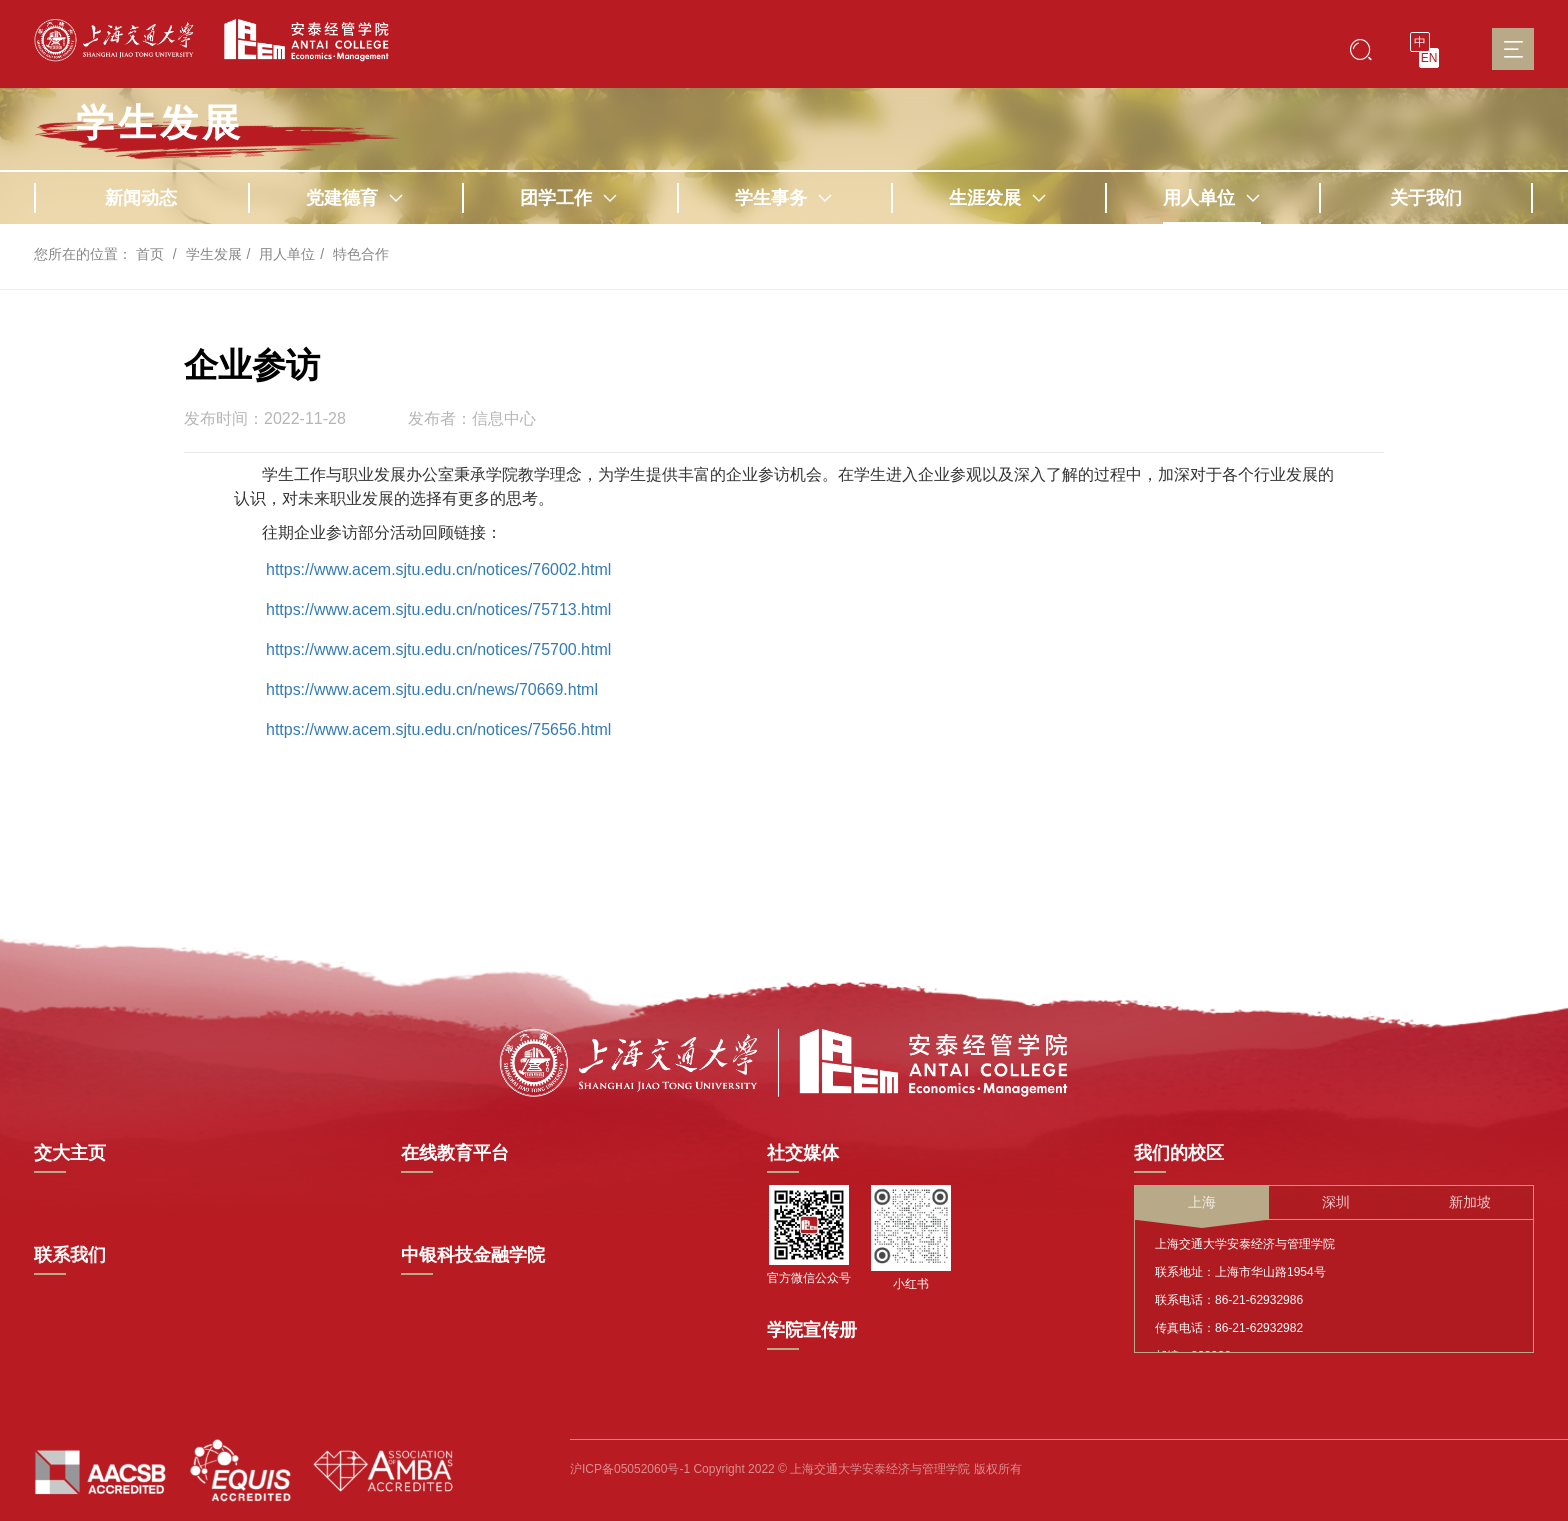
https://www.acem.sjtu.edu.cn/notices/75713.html (439, 609)
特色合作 (361, 254)
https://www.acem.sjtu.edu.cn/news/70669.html (432, 689)
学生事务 (784, 198)
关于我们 (1426, 198)
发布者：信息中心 (472, 419)
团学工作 (569, 198)
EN (1429, 58)
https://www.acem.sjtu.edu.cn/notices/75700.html (439, 649)
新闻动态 (141, 198)
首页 (150, 254)
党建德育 (355, 198)
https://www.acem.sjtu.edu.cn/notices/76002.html (439, 569)
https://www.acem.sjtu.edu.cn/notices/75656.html (439, 729)
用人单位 (1212, 198)
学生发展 (160, 123)
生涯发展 (998, 198)
